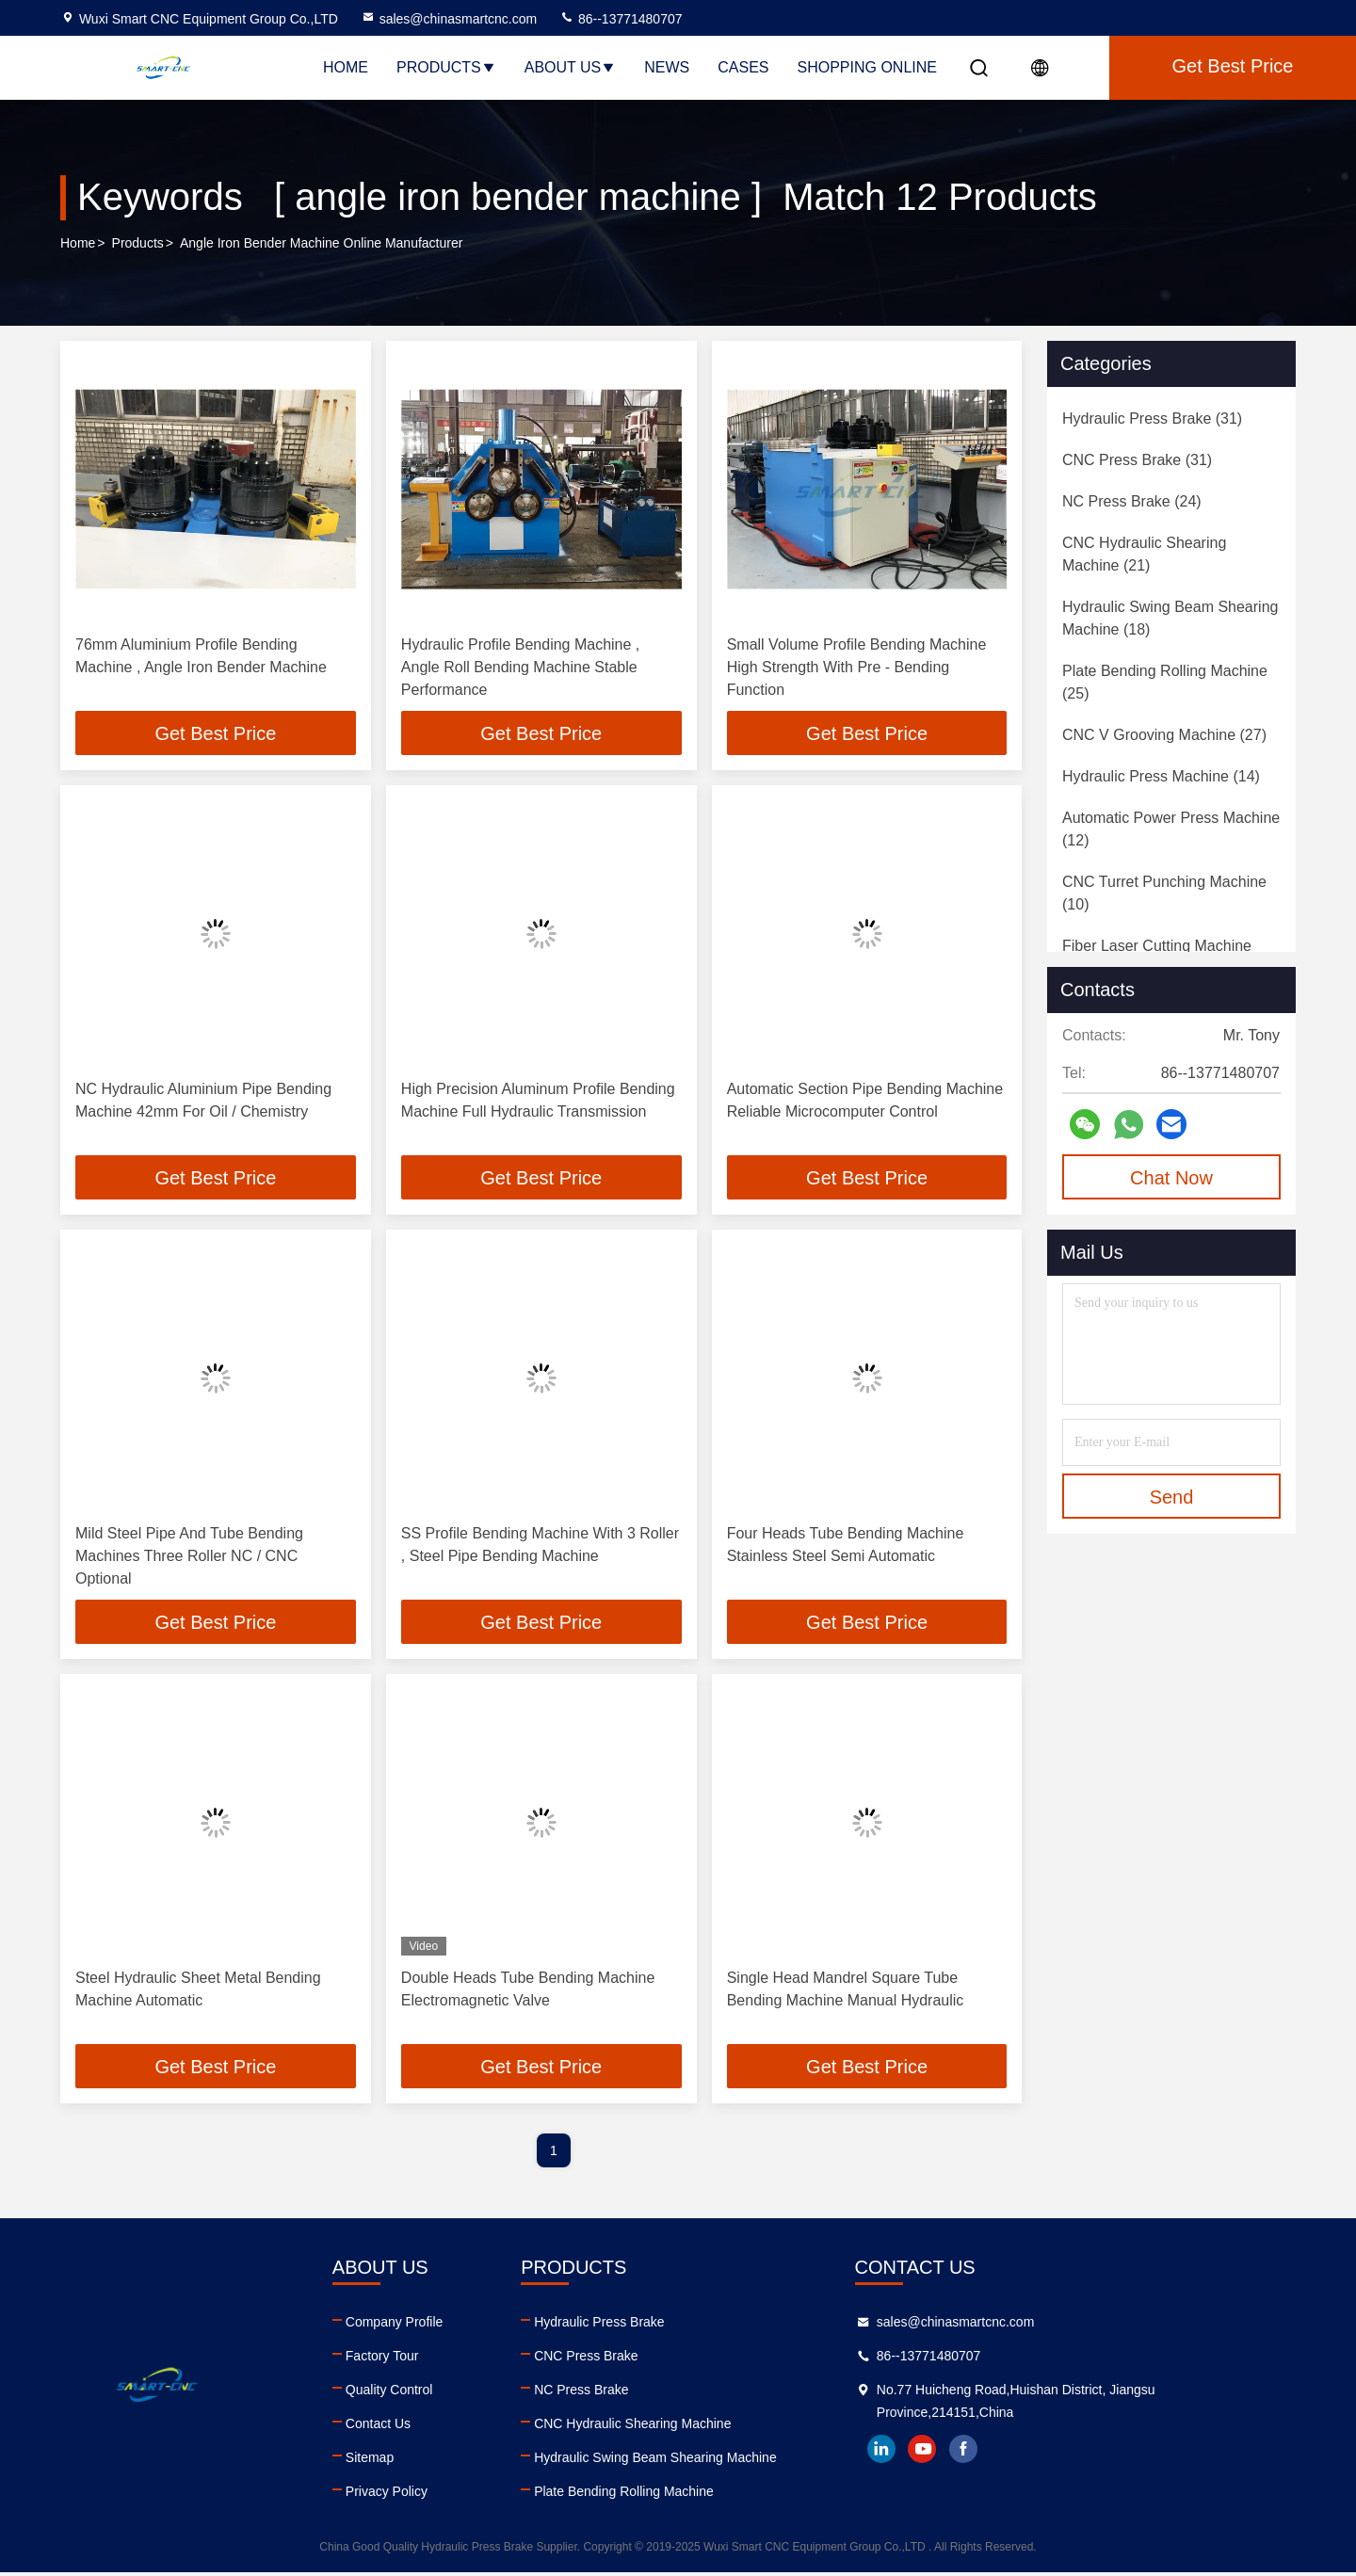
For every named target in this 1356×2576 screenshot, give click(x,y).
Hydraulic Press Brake (681, 2325)
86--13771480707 (620, 18)
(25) (1164, 682)
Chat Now (1171, 1177)
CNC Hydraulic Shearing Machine (714, 2427)
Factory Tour (423, 2359)
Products (446, 67)
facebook (1088, 2453)
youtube (1046, 2453)
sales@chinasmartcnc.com (449, 18)
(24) (1132, 501)
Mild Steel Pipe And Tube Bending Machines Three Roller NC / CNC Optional (189, 1557)
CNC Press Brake (667, 2359)
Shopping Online (867, 67)
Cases (743, 67)
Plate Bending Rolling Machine (706, 2495)
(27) (1164, 735)
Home (345, 67)
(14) (1161, 776)
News (666, 67)
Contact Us (418, 2427)
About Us (571, 67)
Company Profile (435, 2325)
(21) (1144, 554)
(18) (1170, 618)
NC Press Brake (663, 2393)
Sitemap (410, 2461)
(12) (1171, 829)
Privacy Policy (427, 2495)
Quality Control (430, 2393)
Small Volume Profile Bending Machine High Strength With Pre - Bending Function (857, 667)
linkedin (1005, 2453)
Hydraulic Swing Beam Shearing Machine (737, 2461)
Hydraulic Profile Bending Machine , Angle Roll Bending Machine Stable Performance (520, 667)
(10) (1164, 893)
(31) (1152, 419)
